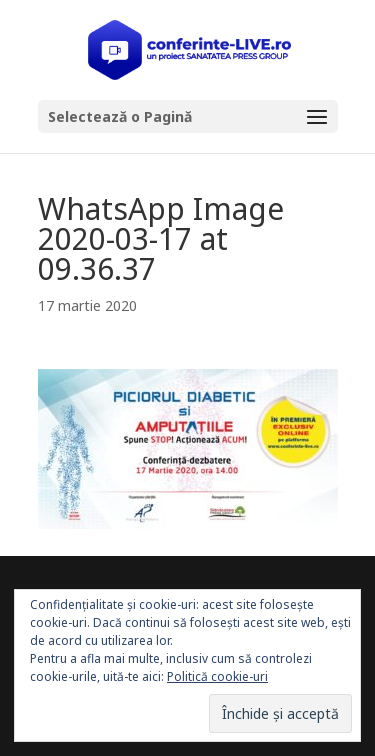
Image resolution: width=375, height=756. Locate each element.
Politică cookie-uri (217, 676)
